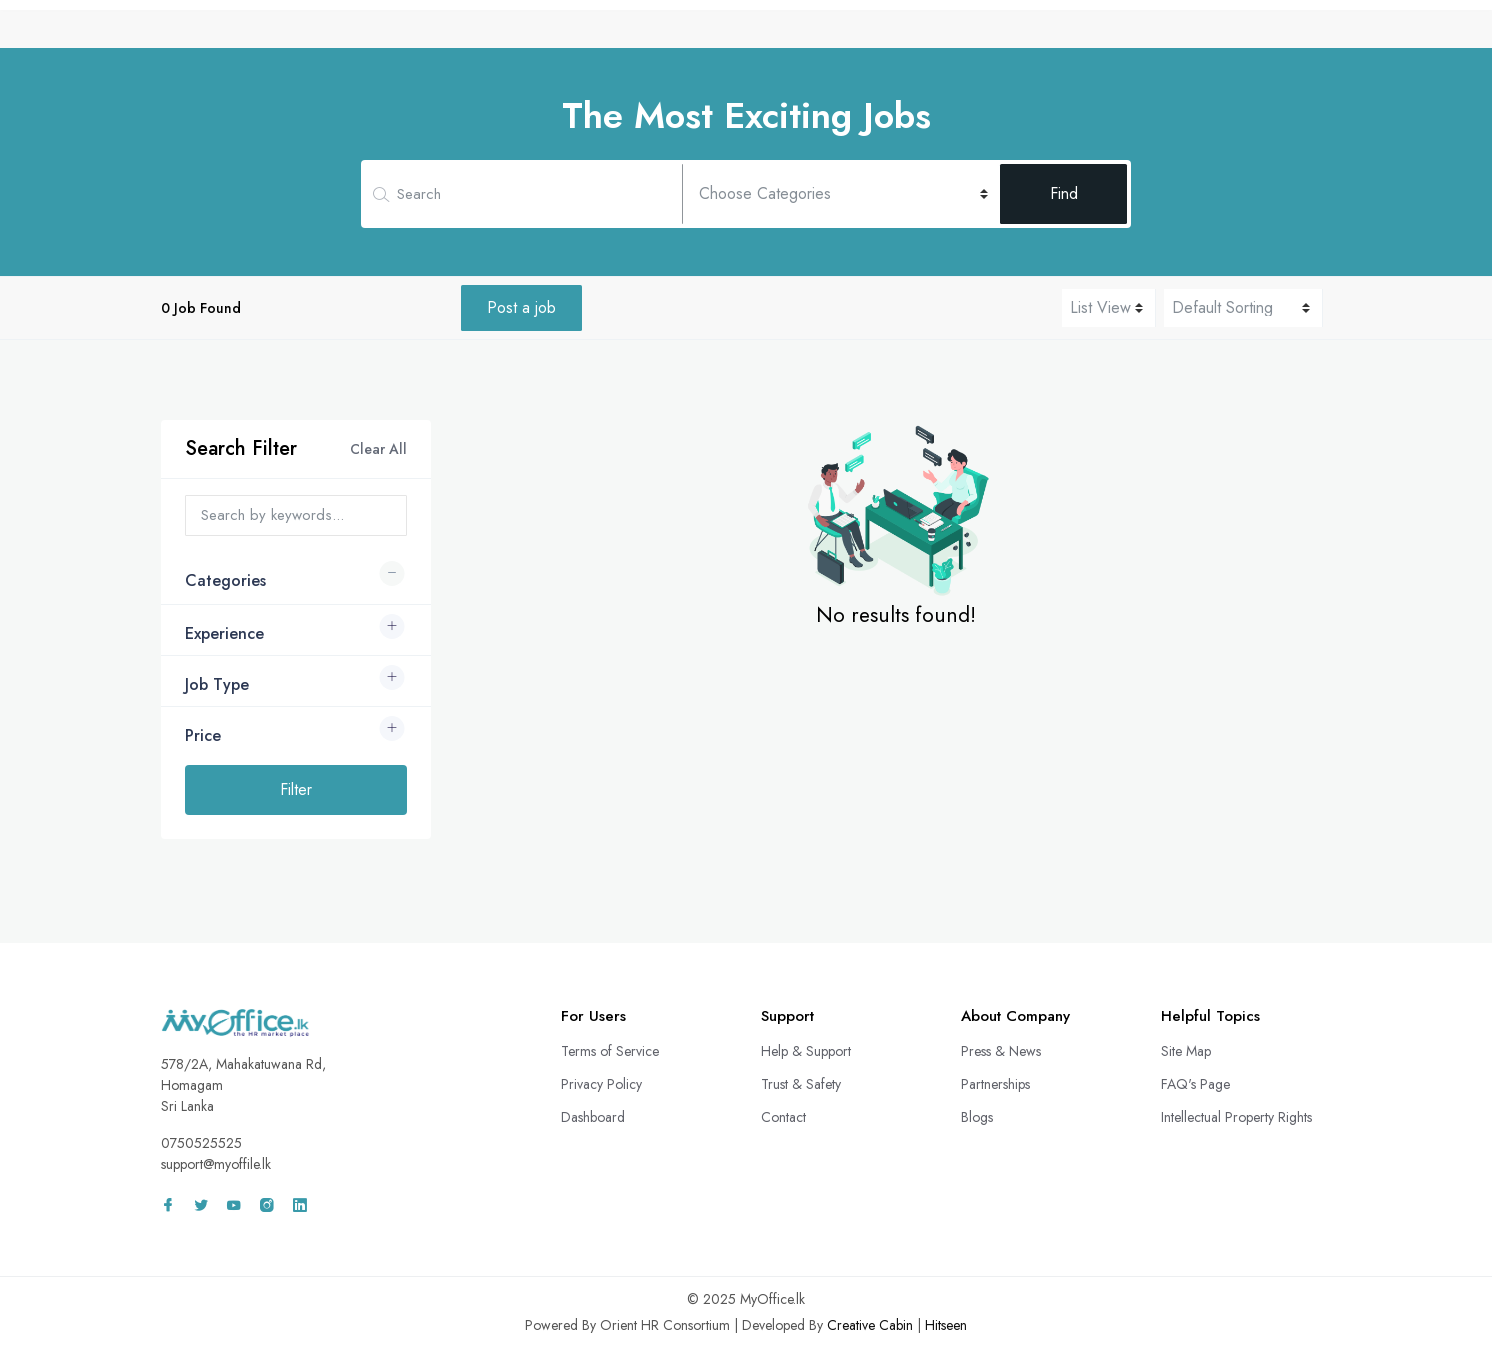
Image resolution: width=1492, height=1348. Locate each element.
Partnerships (995, 1084)
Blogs (977, 1117)
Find (1064, 193)
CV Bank (796, 33)
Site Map (1186, 1051)
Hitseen (946, 1325)
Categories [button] (225, 580)
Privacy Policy (601, 1084)
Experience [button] (224, 633)
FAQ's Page (1195, 1084)
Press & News (1001, 1051)
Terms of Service (610, 1051)
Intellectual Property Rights (1236, 1117)
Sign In (1280, 33)
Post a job (521, 307)
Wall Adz (1182, 33)
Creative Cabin (870, 1325)
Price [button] (203, 735)
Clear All (378, 449)
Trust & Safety (801, 1084)
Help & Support (806, 1051)
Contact (783, 1117)
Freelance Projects (1058, 33)
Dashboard (593, 1117)
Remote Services (910, 33)
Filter (296, 789)
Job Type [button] (217, 684)
